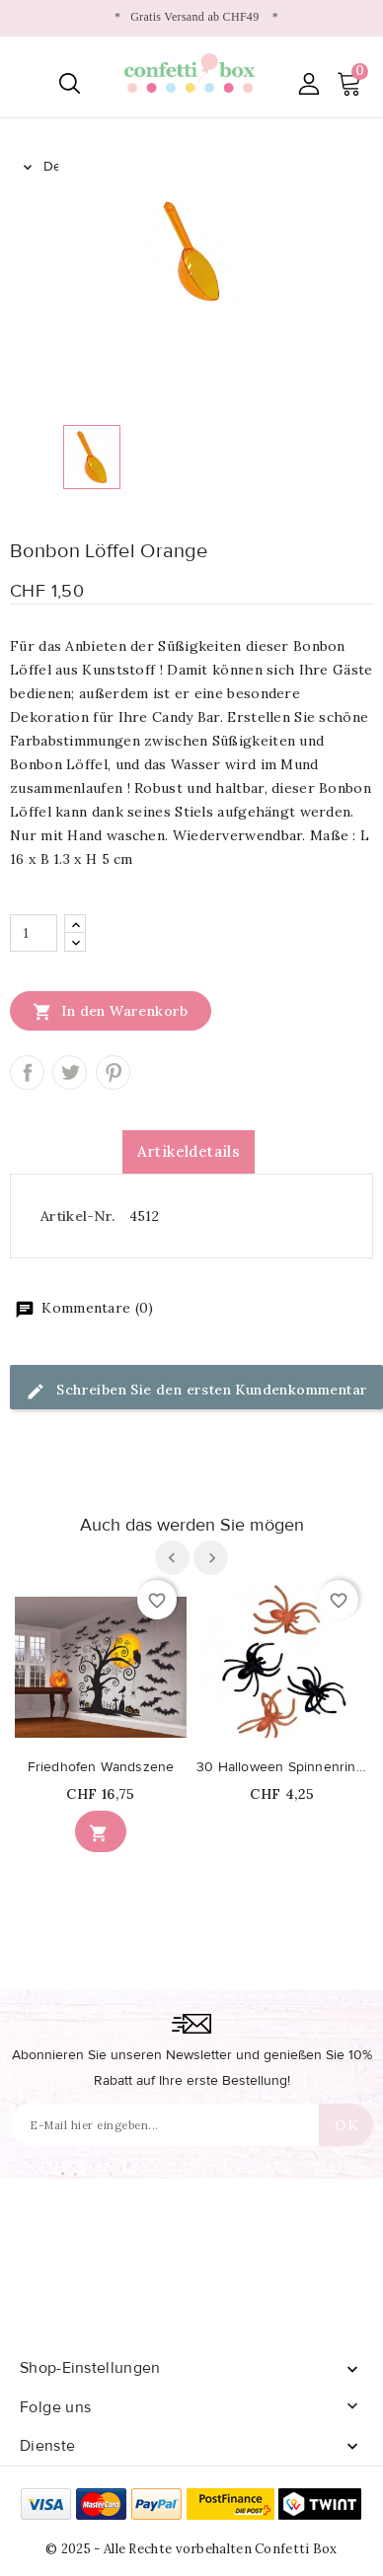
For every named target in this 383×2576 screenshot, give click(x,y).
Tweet (69, 1072)
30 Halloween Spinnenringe (282, 1767)
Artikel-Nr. (77, 1216)
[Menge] (33, 933)
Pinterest (113, 1072)
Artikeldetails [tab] (189, 1151)
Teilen (27, 1072)
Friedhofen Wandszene (101, 1767)
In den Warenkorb (111, 1011)
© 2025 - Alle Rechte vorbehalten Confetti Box (191, 2548)
